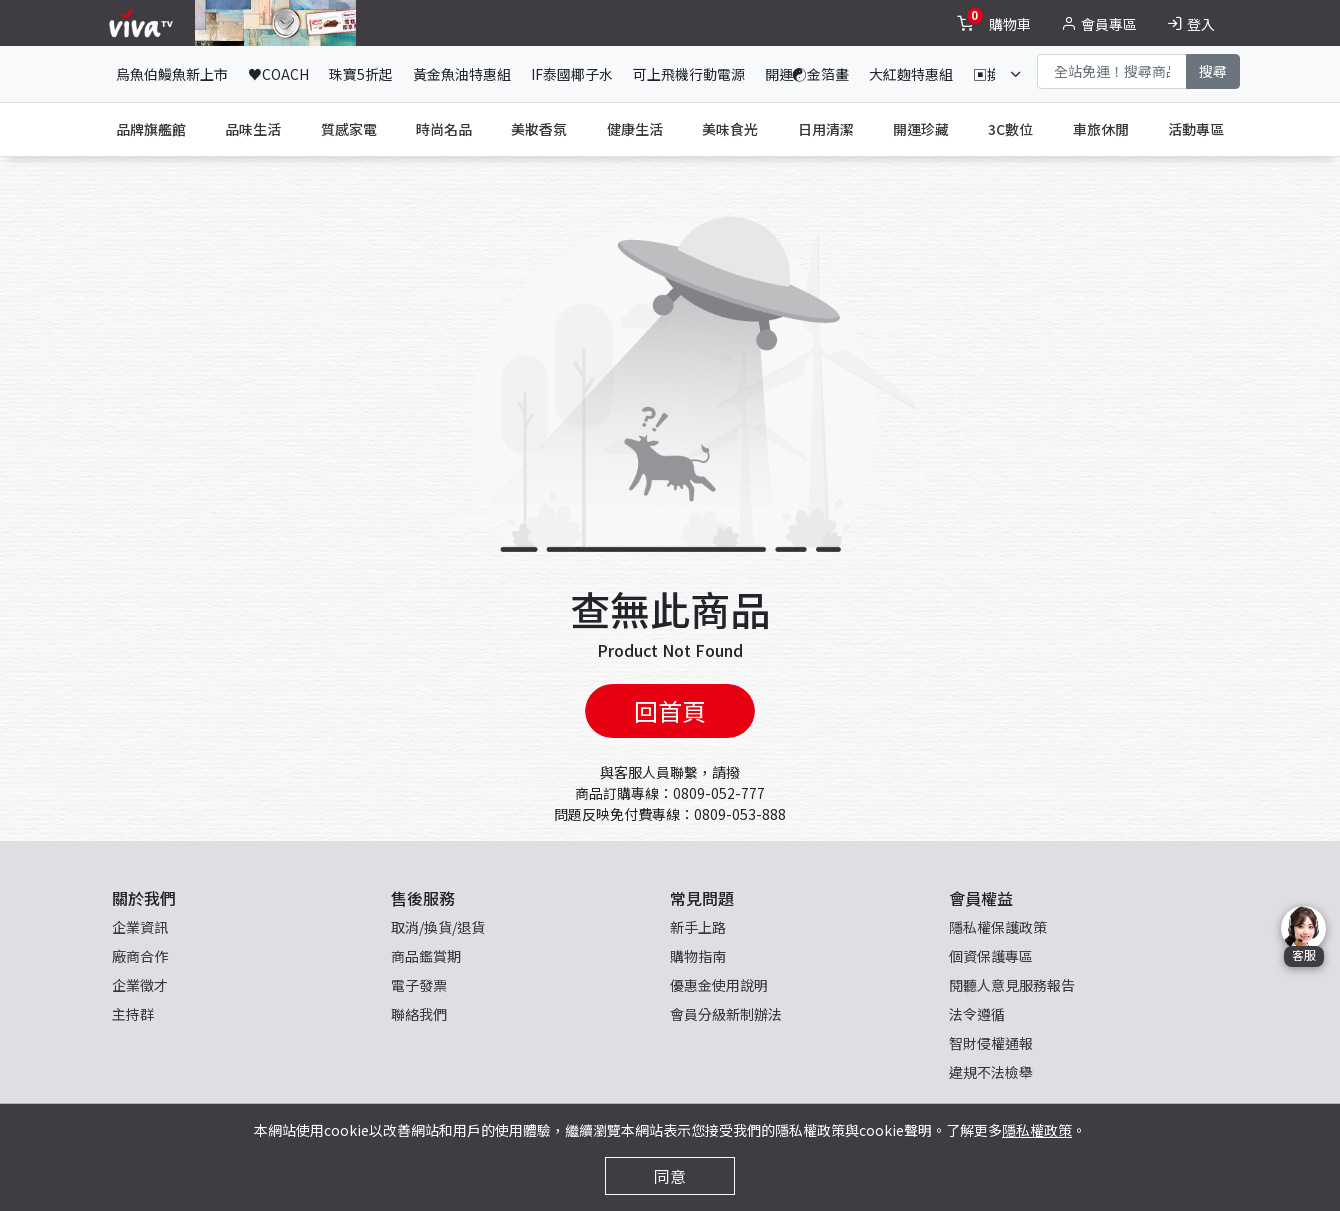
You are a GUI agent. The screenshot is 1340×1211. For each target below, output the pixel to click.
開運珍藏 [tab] (921, 129)
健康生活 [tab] (635, 129)
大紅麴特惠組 (911, 74)
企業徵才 (140, 985)
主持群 (133, 1014)
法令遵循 (977, 1014)
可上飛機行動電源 (689, 74)
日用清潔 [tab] (826, 129)
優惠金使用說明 (719, 985)
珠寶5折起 (361, 74)
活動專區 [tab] (1196, 129)
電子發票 (419, 985)
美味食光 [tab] (730, 129)
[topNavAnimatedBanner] (275, 23)
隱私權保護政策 (998, 927)
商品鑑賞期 (426, 956)
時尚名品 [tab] (444, 129)
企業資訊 (140, 927)
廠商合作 (140, 956)
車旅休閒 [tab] (1101, 129)
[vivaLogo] (143, 23)
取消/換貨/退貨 (438, 927)
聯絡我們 (419, 1014)
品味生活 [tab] (253, 129)
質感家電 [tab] (349, 129)
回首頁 (670, 710)
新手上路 (698, 927)
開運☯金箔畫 (807, 74)
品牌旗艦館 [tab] (151, 129)
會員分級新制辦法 (726, 1014)
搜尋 (1213, 71)
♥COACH (278, 74)
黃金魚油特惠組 (462, 74)
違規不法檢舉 (991, 1072)
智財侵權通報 (991, 1043)
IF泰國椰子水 (572, 74)
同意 (670, 1176)
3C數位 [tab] (1010, 129)
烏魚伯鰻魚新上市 (172, 74)
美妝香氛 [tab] (539, 129)
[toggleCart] (996, 23)
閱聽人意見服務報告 (1012, 985)
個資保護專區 (991, 956)
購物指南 (698, 956)
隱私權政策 (1037, 1130)
